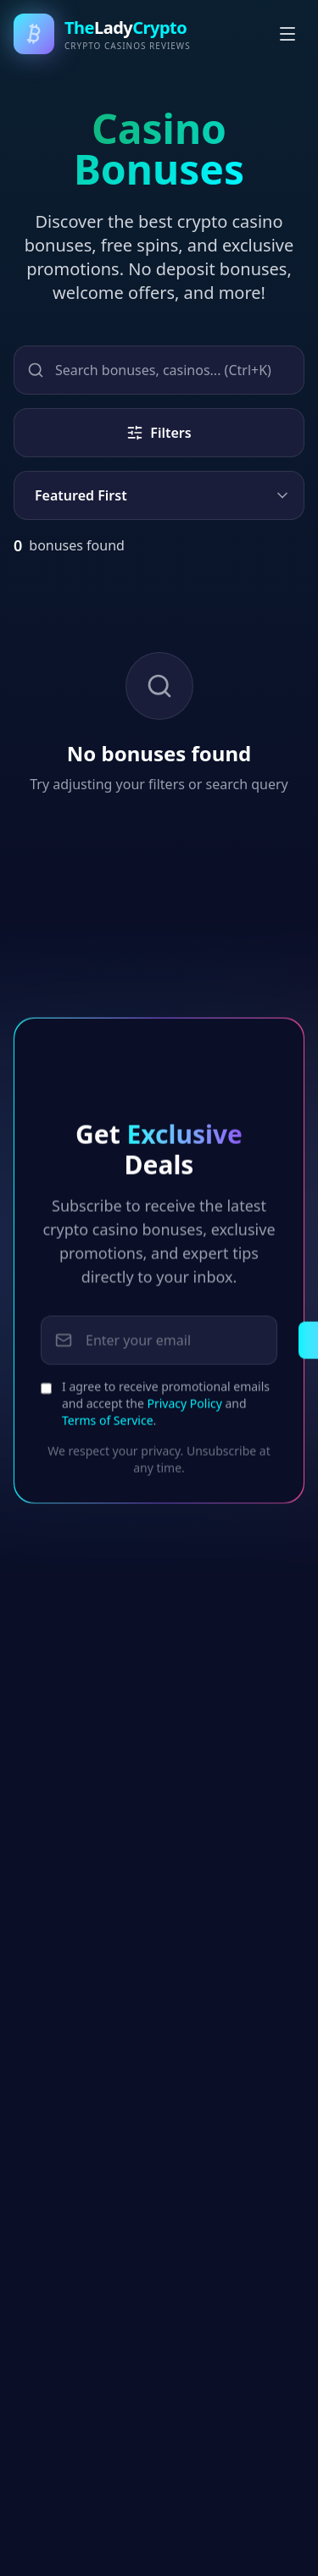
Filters (158, 432)
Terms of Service (107, 1431)
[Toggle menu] (287, 34)
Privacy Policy (185, 1414)
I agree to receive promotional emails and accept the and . (166, 1414)
